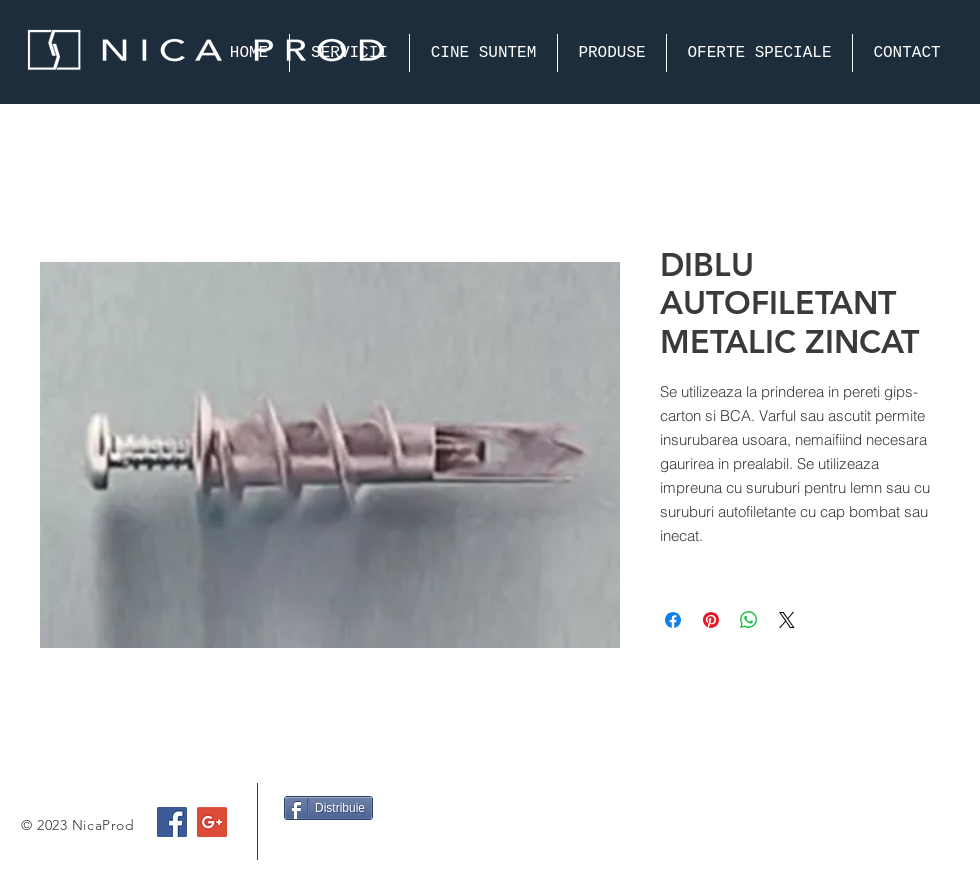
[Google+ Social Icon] (212, 822)
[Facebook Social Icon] (172, 822)
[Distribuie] (328, 808)
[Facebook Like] (322, 847)
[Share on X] (787, 620)
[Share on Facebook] (673, 620)
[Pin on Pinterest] (711, 620)
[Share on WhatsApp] (749, 620)
